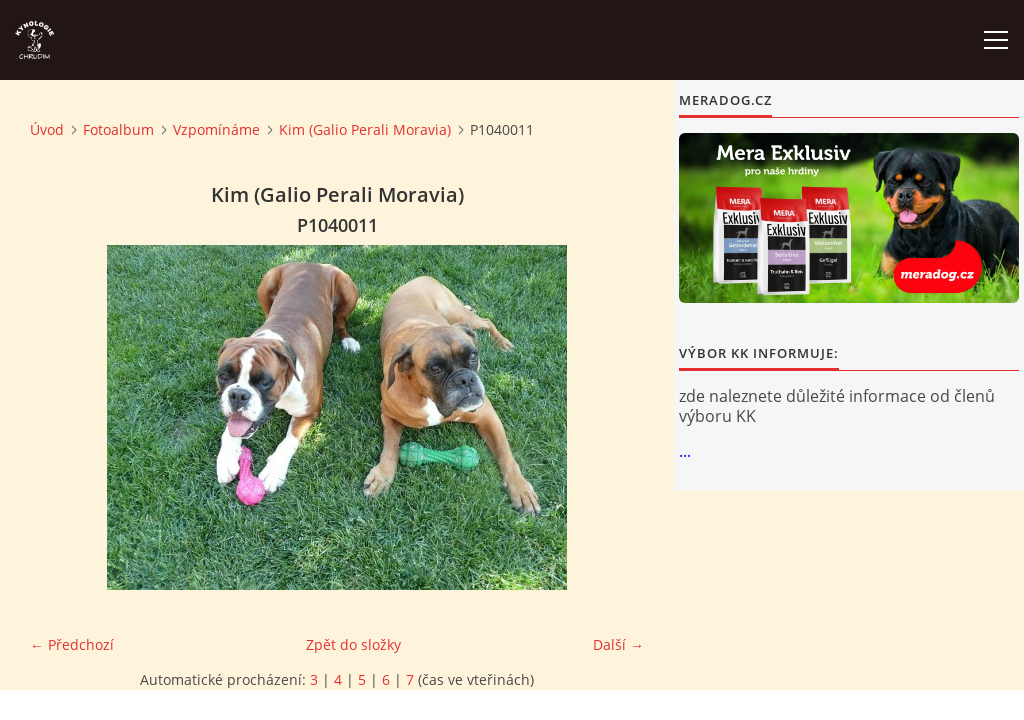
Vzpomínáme (216, 129)
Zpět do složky (353, 644)
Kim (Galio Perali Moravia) (365, 129)
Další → (618, 644)
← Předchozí (72, 644)
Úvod (47, 129)
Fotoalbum (118, 129)
